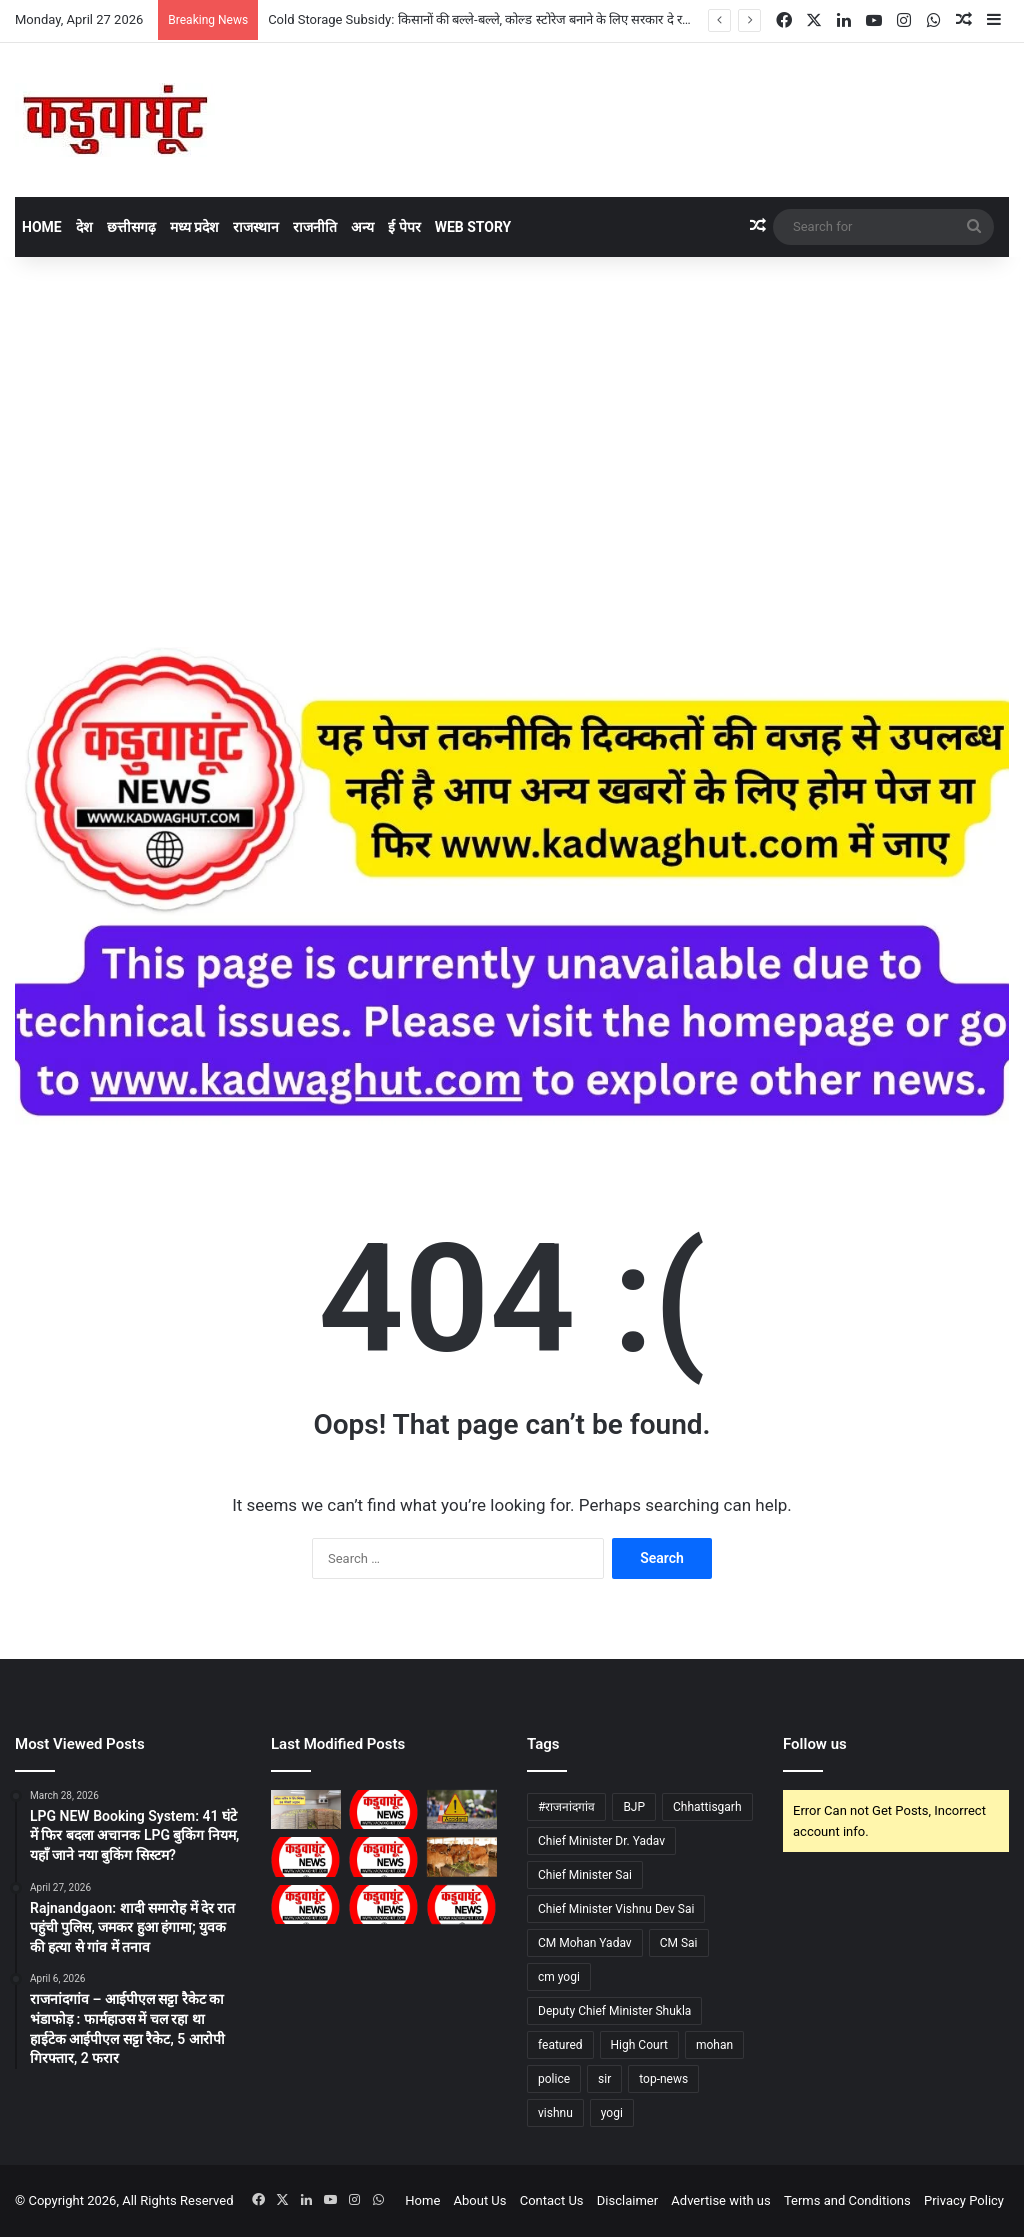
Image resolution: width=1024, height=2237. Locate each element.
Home (42, 227)
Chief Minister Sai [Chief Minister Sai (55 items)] (585, 1875)
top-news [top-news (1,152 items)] (663, 2079)
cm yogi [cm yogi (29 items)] (559, 1977)
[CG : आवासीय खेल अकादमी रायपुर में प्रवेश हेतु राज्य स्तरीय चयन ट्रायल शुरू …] (384, 1809)
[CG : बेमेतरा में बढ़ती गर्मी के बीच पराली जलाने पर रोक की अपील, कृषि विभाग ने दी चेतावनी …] (306, 1856)
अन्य (362, 227)
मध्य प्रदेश (194, 227)
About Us (480, 2200)
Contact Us (552, 2200)
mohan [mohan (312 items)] (714, 2045)
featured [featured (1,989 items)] (560, 2045)
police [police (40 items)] (554, 2079)
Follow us (815, 1744)
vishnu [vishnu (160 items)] (555, 2113)
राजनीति (315, 227)
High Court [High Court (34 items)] (639, 2045)
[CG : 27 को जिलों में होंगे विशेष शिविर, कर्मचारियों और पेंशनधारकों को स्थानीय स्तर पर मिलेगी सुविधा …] (384, 1856)
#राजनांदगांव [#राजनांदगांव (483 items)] (566, 1807)
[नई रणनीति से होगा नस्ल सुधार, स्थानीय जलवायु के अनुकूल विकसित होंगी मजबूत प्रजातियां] (462, 1856)
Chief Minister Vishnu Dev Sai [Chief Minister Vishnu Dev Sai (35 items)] (616, 1909)
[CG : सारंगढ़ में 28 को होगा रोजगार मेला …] (306, 1904)
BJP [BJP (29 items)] (634, 1807)
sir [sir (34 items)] (604, 2079)
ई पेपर (404, 227)
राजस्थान (256, 227)
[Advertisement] (512, 427)
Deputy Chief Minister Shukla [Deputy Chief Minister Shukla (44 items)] (614, 2011)
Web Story (473, 227)
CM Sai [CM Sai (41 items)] (679, 1943)
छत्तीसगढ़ (131, 227)
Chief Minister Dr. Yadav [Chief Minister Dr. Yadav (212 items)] (601, 1841)
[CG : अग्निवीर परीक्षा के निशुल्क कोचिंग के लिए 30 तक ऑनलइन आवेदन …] (384, 1904)
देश (84, 227)
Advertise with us (720, 2200)
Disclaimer (627, 2200)
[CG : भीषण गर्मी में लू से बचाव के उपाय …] (462, 1904)
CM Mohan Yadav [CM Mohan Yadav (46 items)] (585, 1943)
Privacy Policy (964, 2200)
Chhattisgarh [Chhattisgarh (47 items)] (707, 1807)
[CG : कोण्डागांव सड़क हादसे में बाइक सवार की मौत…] (462, 1809)
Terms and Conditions (847, 2200)
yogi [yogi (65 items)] (612, 2113)
